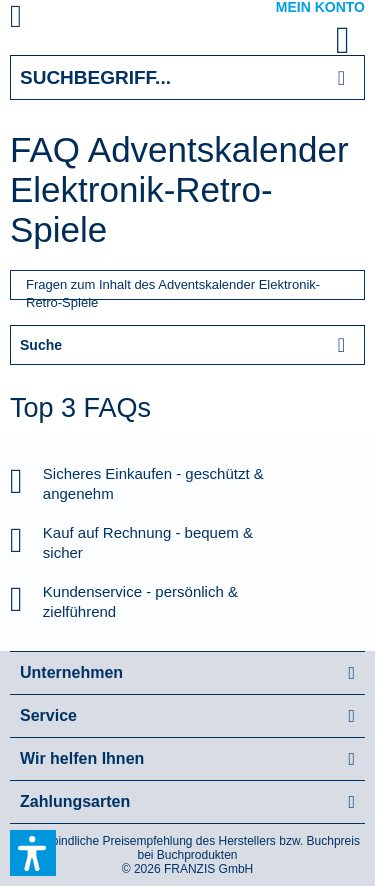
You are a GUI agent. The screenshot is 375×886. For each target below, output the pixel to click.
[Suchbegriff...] (187, 77)
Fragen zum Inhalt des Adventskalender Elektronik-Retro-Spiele (173, 288)
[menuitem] (39, 20)
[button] (33, 853)
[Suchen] (341, 77)
